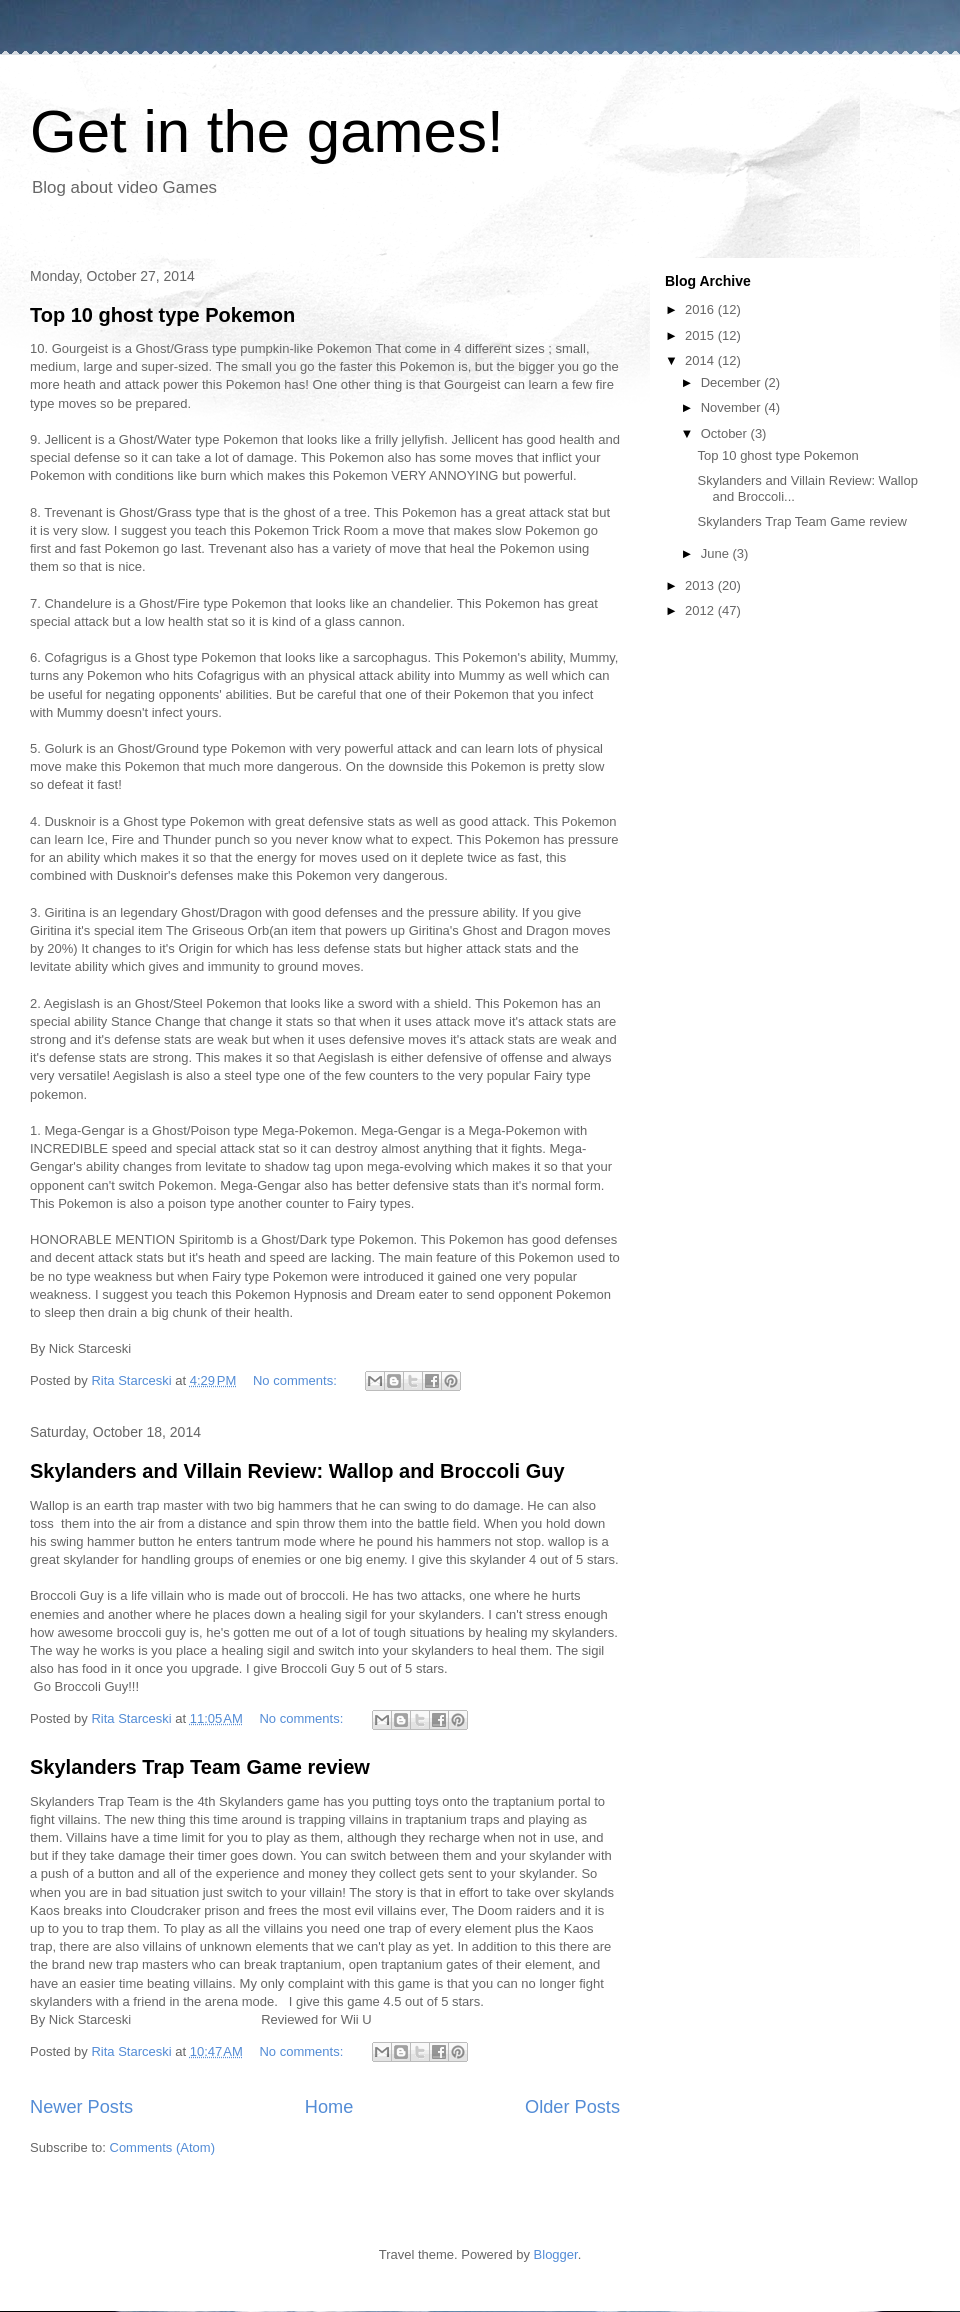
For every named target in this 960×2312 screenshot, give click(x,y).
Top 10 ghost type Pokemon (162, 315)
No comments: (296, 1380)
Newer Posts (81, 2107)
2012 (701, 610)
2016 (701, 309)
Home (329, 2107)
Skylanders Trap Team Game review (200, 1767)
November (733, 407)
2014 (701, 360)
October (726, 433)
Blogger (556, 2254)
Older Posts (572, 2107)
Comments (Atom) (162, 2147)
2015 (701, 335)
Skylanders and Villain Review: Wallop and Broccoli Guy (297, 1471)
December (733, 382)
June (717, 553)
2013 (701, 585)
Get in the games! (267, 131)
